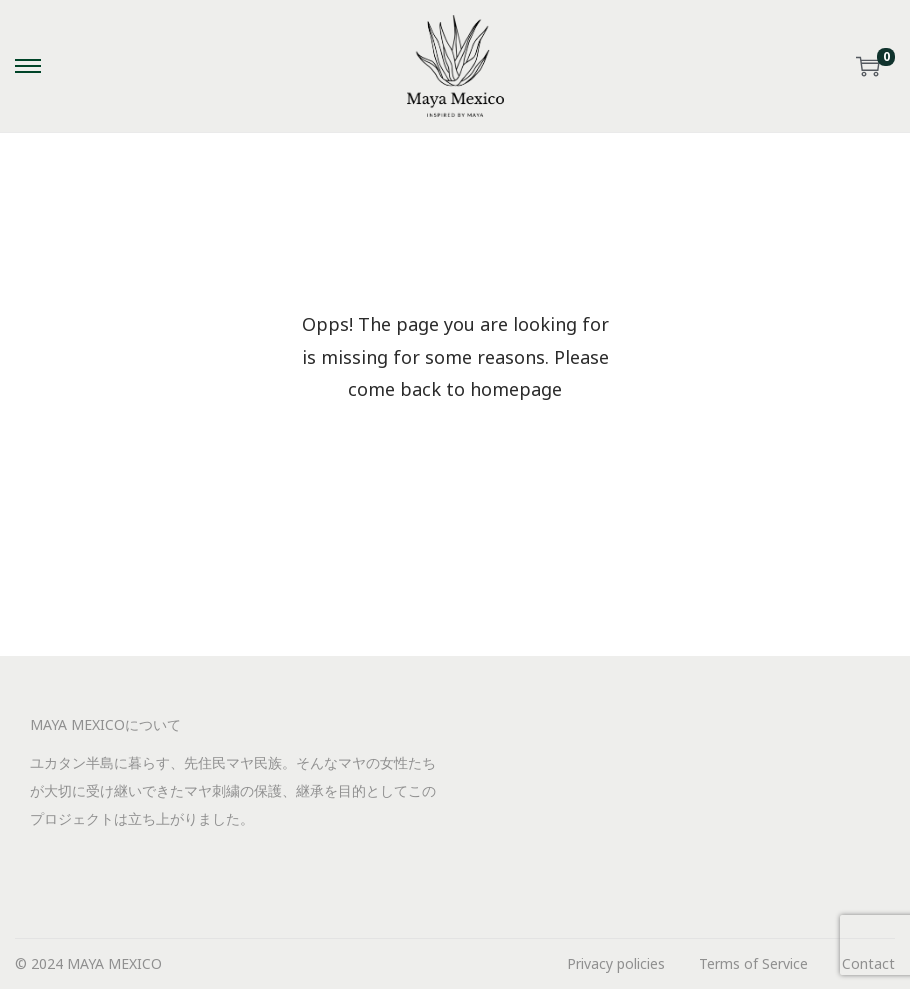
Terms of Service (753, 963)
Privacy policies (616, 963)
